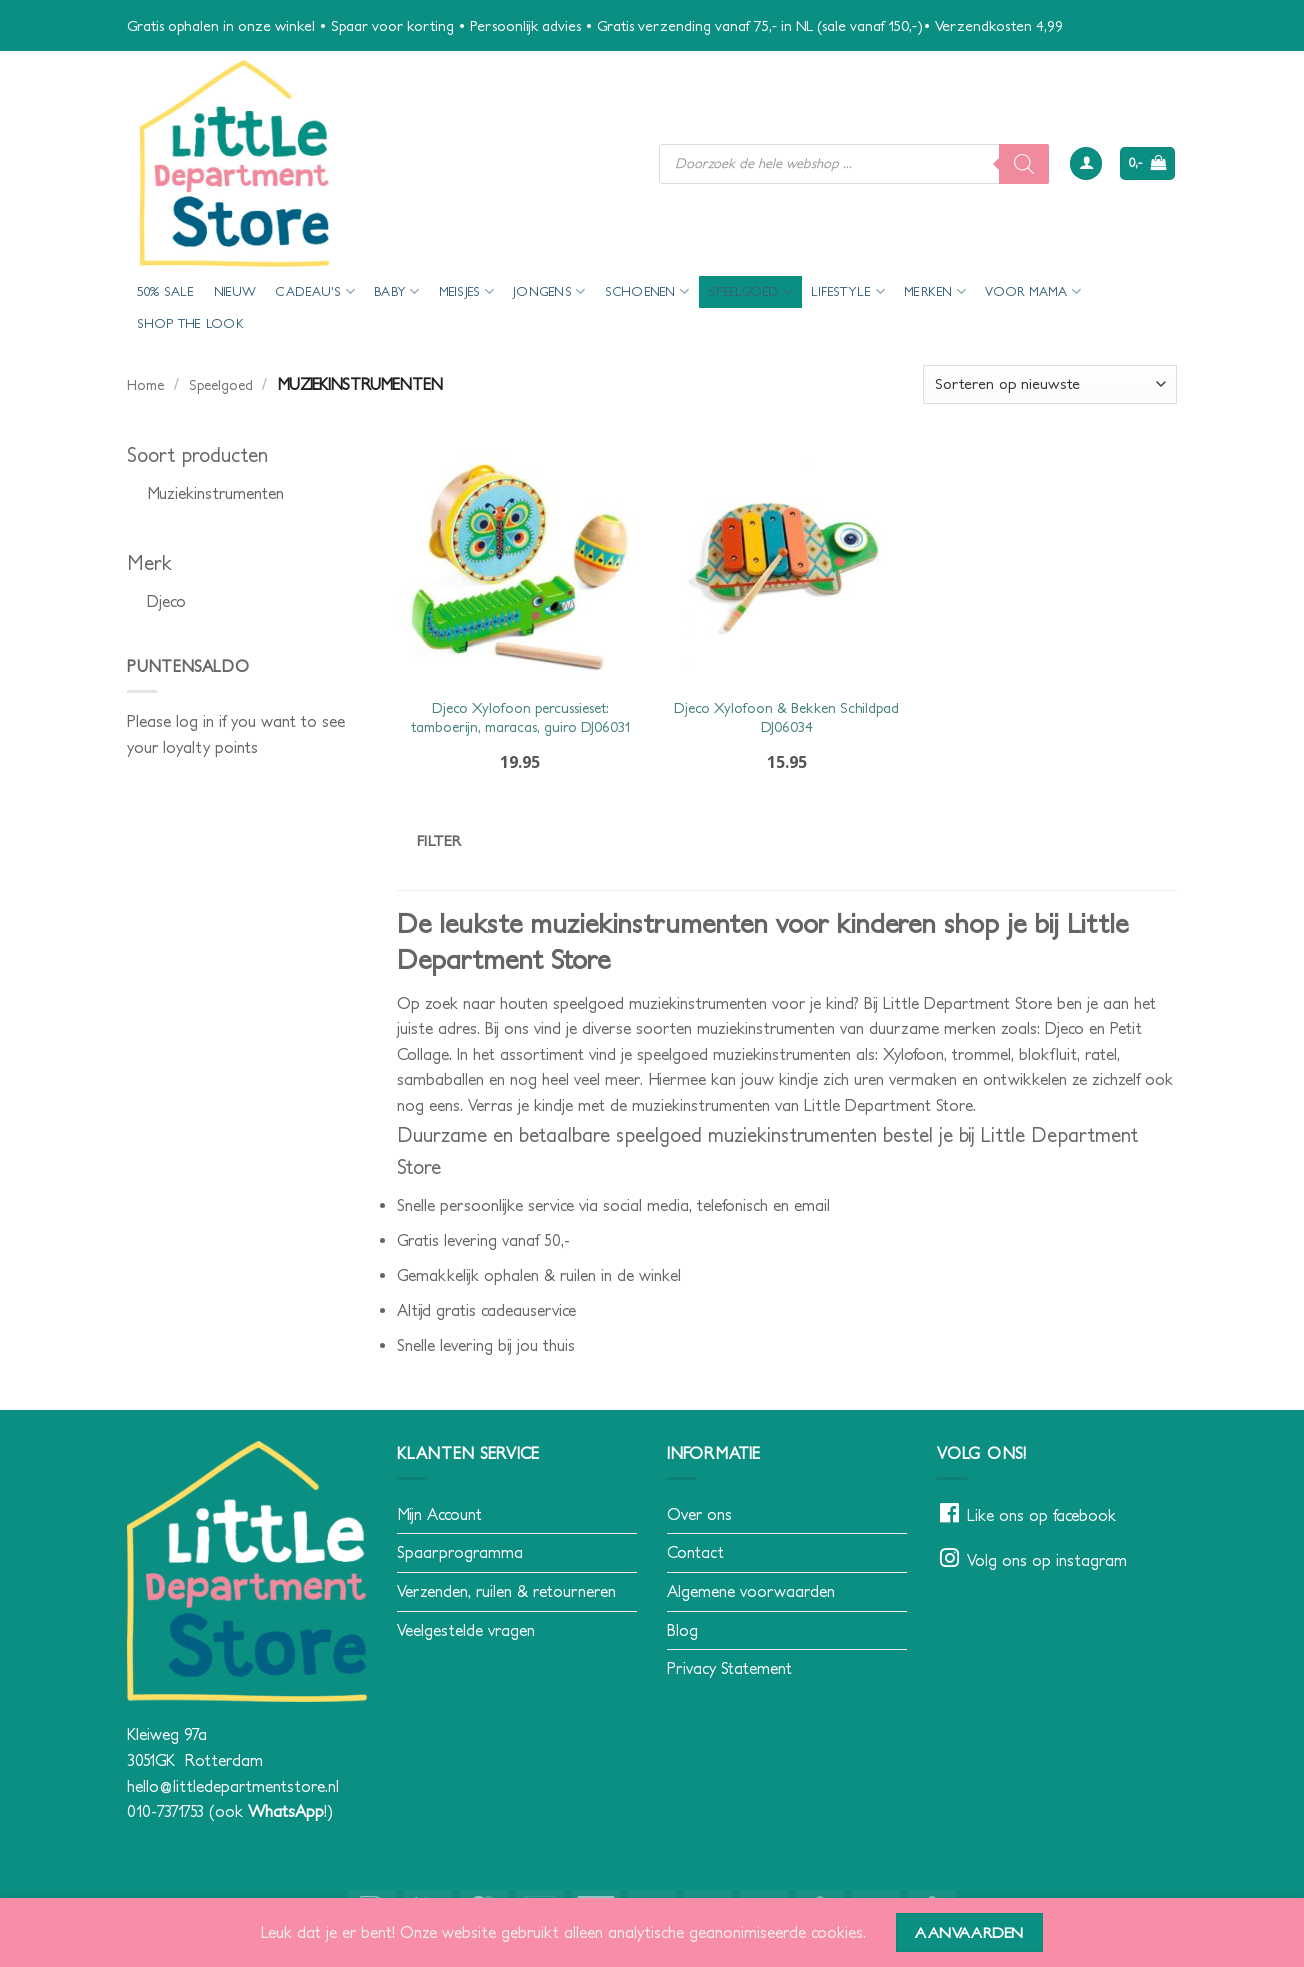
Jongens (549, 291)
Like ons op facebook (1041, 1515)
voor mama (1033, 291)
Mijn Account (439, 1514)
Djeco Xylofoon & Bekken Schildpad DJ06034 (786, 717)
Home (145, 385)
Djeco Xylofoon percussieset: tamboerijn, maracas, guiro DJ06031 (520, 717)
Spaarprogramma (460, 1552)
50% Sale (166, 291)
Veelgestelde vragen (466, 1630)
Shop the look (190, 323)
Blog (682, 1630)
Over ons (699, 1514)
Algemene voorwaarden (751, 1591)
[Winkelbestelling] (1050, 384)
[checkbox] (247, 494)
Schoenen (647, 291)
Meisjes (466, 291)
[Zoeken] (1024, 164)
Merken (935, 291)
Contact (695, 1552)
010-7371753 (165, 1811)
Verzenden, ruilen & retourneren (506, 1591)
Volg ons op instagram (1047, 1560)
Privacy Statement (729, 1668)
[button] (1086, 163)
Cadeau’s (315, 291)
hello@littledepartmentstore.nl (233, 1786)
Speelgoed (750, 291)
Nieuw (235, 291)
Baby (396, 291)
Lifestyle (848, 291)
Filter (439, 840)
